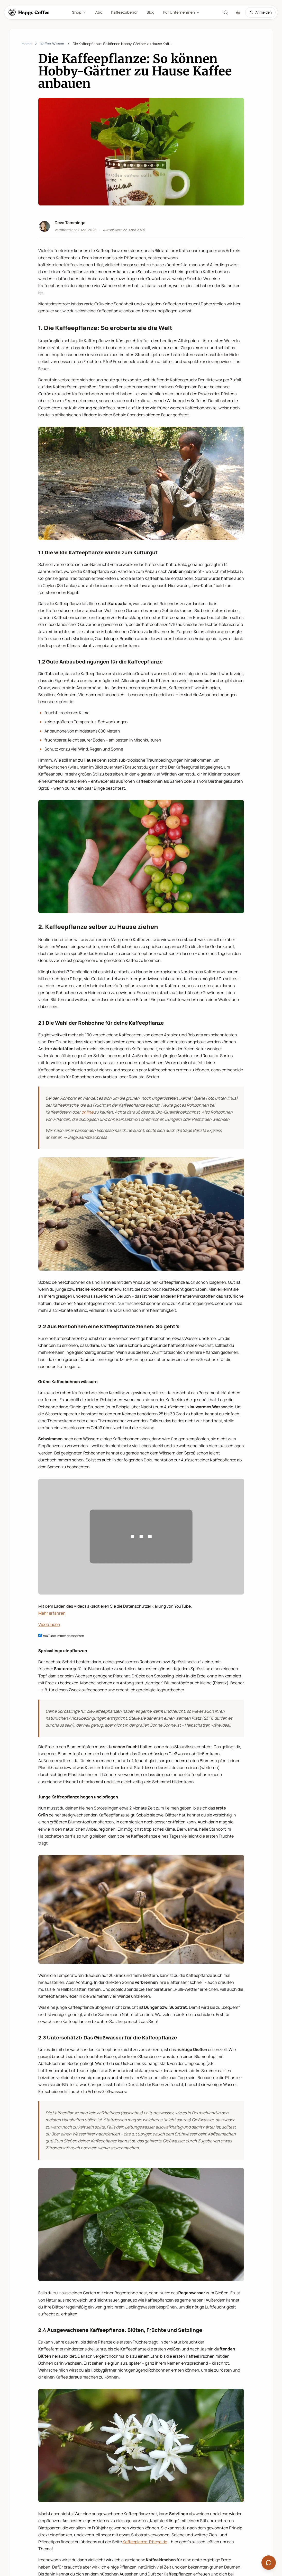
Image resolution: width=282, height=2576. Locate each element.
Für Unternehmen (181, 12)
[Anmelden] (260, 12)
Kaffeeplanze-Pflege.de (145, 2542)
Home (27, 43)
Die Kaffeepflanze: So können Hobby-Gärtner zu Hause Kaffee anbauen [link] (122, 43)
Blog (150, 12)
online (87, 1112)
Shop (79, 12)
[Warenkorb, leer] (238, 12)
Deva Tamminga (70, 223)
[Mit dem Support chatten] (268, 2562)
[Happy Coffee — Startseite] (29, 12)
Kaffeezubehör (124, 12)
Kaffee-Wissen (52, 43)
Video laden (49, 1624)
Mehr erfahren (52, 1613)
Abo (99, 12)
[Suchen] (226, 12)
